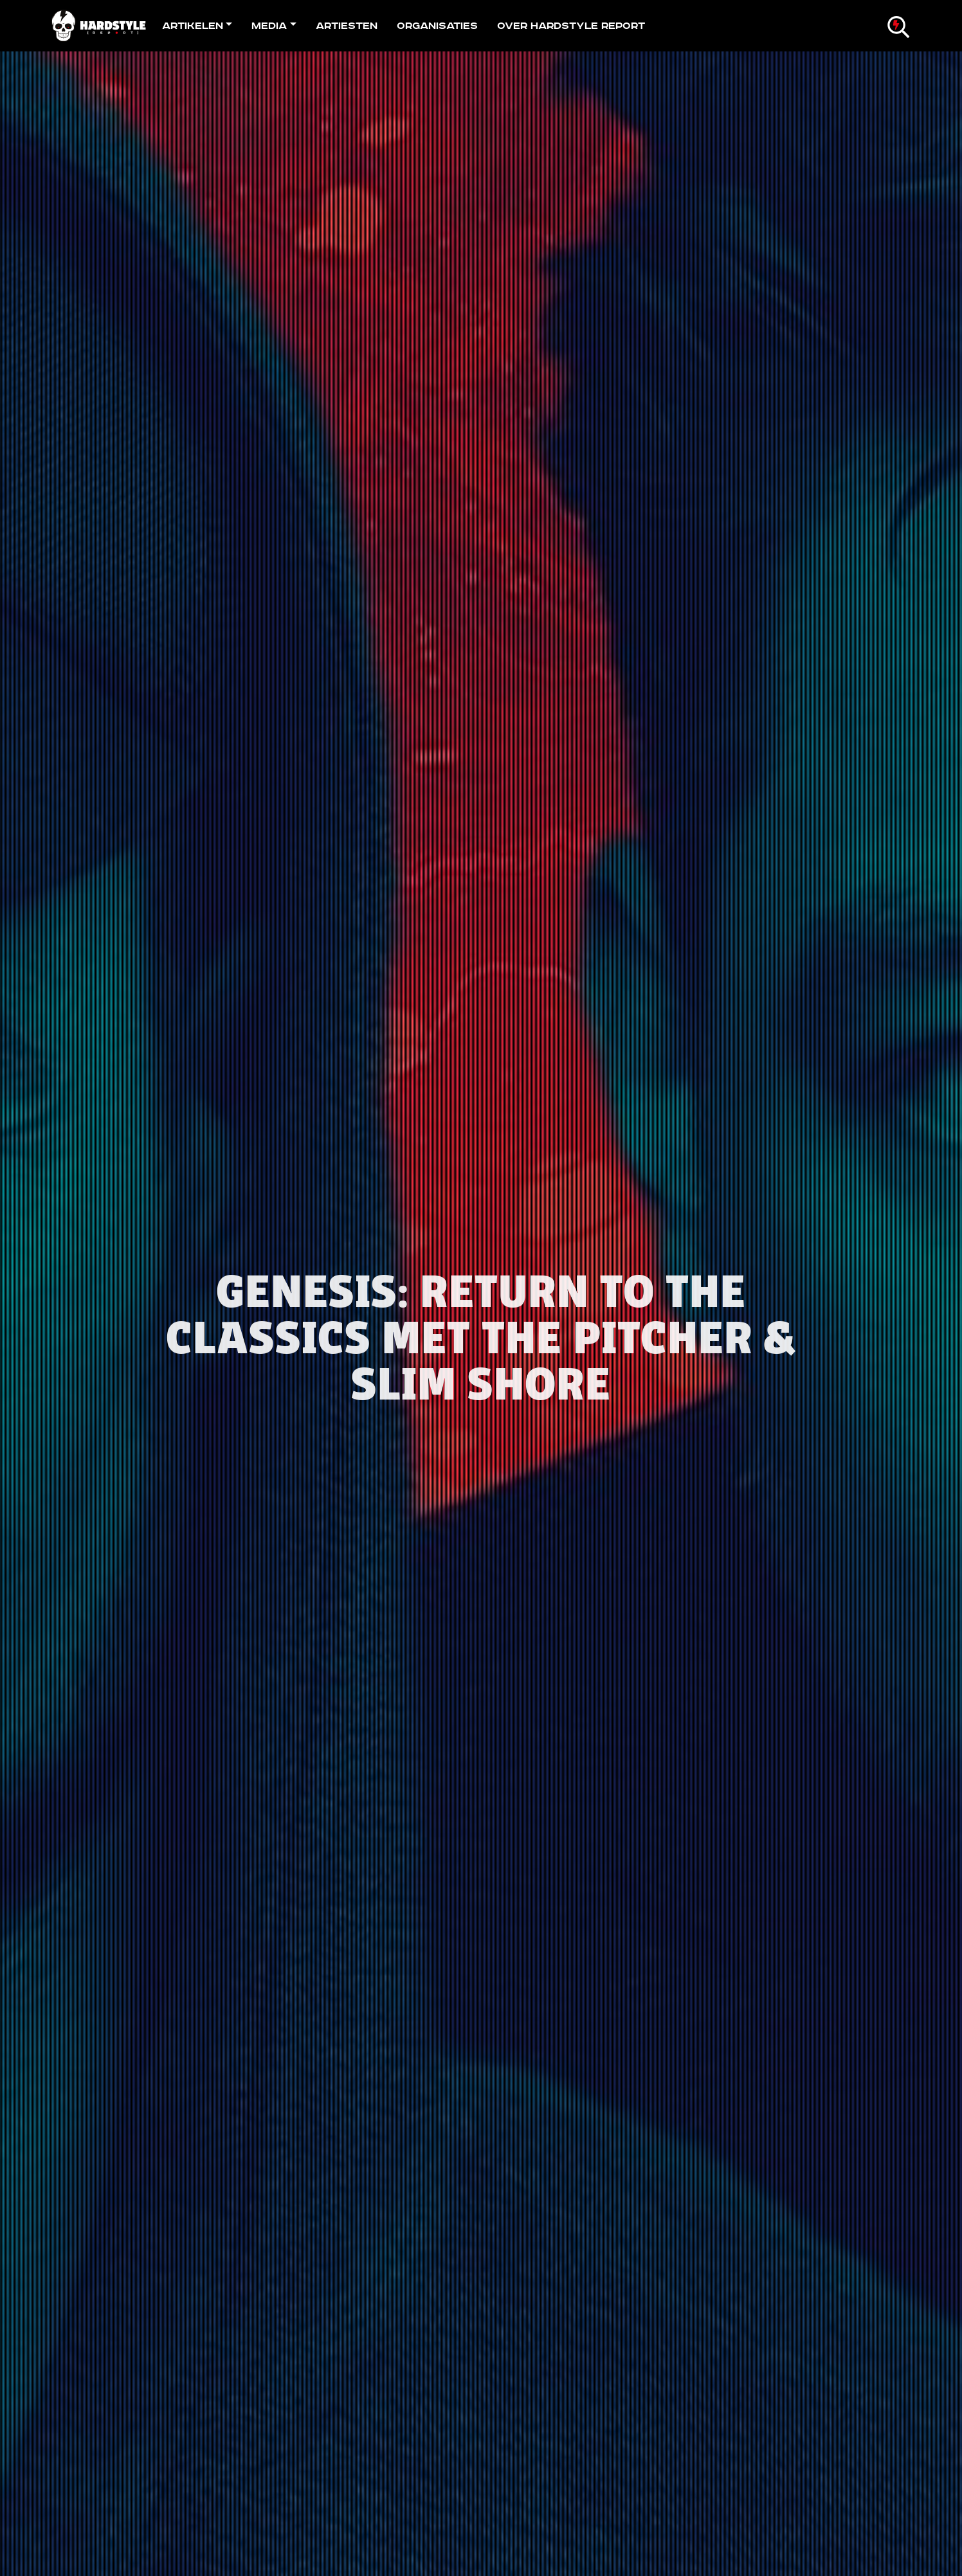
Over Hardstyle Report (571, 25)
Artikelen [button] (192, 25)
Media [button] (269, 25)
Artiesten (346, 25)
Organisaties (437, 25)
